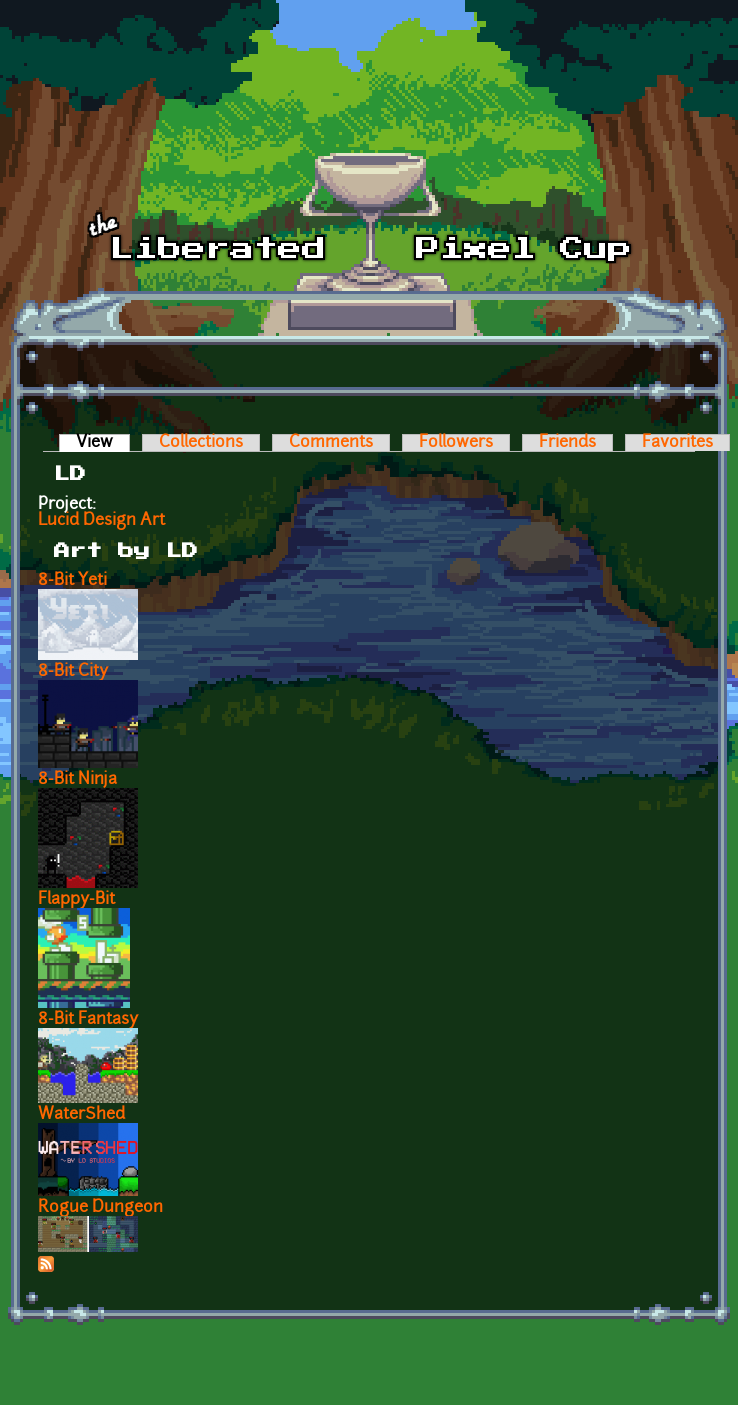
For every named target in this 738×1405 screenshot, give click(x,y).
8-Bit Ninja (77, 780)
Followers (456, 443)
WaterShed (81, 1115)
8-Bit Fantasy (88, 1020)
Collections (201, 443)
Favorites (677, 443)
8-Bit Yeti (72, 581)
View (103, 443)
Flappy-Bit (76, 900)
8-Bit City (73, 672)
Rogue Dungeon (100, 1208)
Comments (331, 443)
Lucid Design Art (101, 521)
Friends (567, 443)
